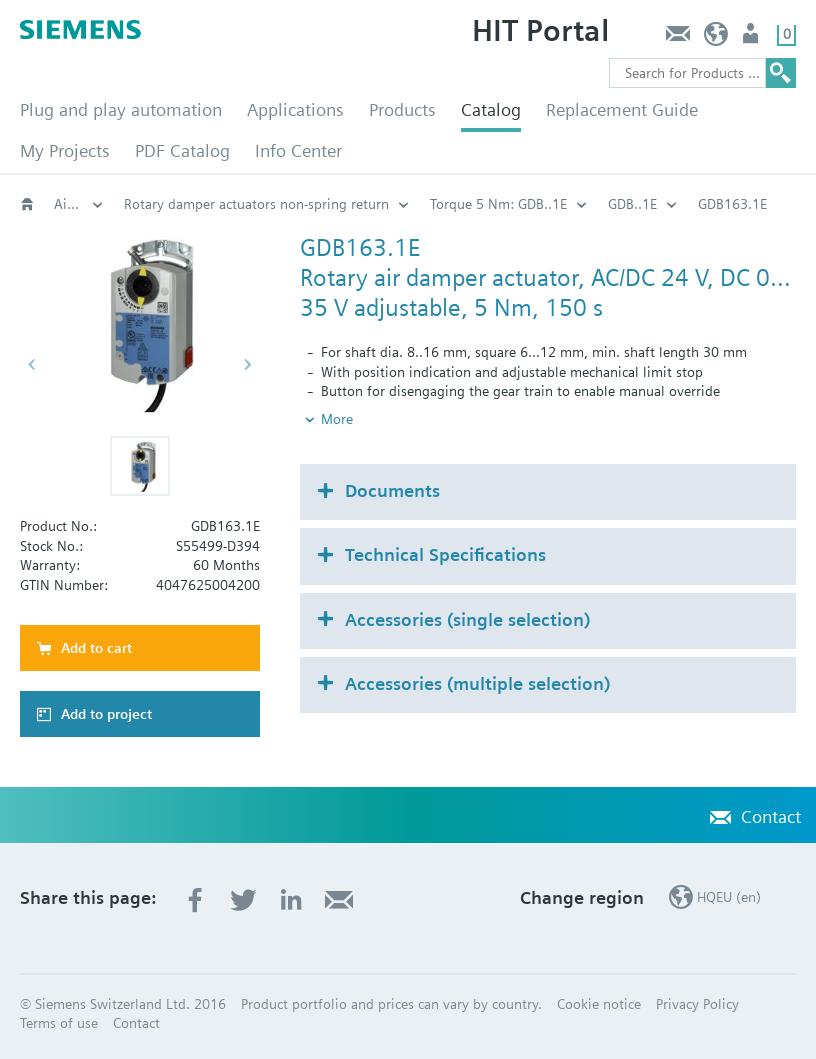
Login (752, 38)
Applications (295, 109)
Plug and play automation (121, 109)
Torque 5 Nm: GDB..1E (498, 204)
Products (402, 109)
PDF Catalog (182, 150)
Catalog (491, 109)
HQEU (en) (716, 38)
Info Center (298, 150)
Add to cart (96, 648)
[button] (140, 466)
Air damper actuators (79, 204)
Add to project (106, 714)
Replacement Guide (622, 109)
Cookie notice (599, 1004)
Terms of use (59, 1023)
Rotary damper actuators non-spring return (256, 204)
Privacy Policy (697, 1004)
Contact (677, 38)
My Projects (65, 150)
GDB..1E (632, 204)
